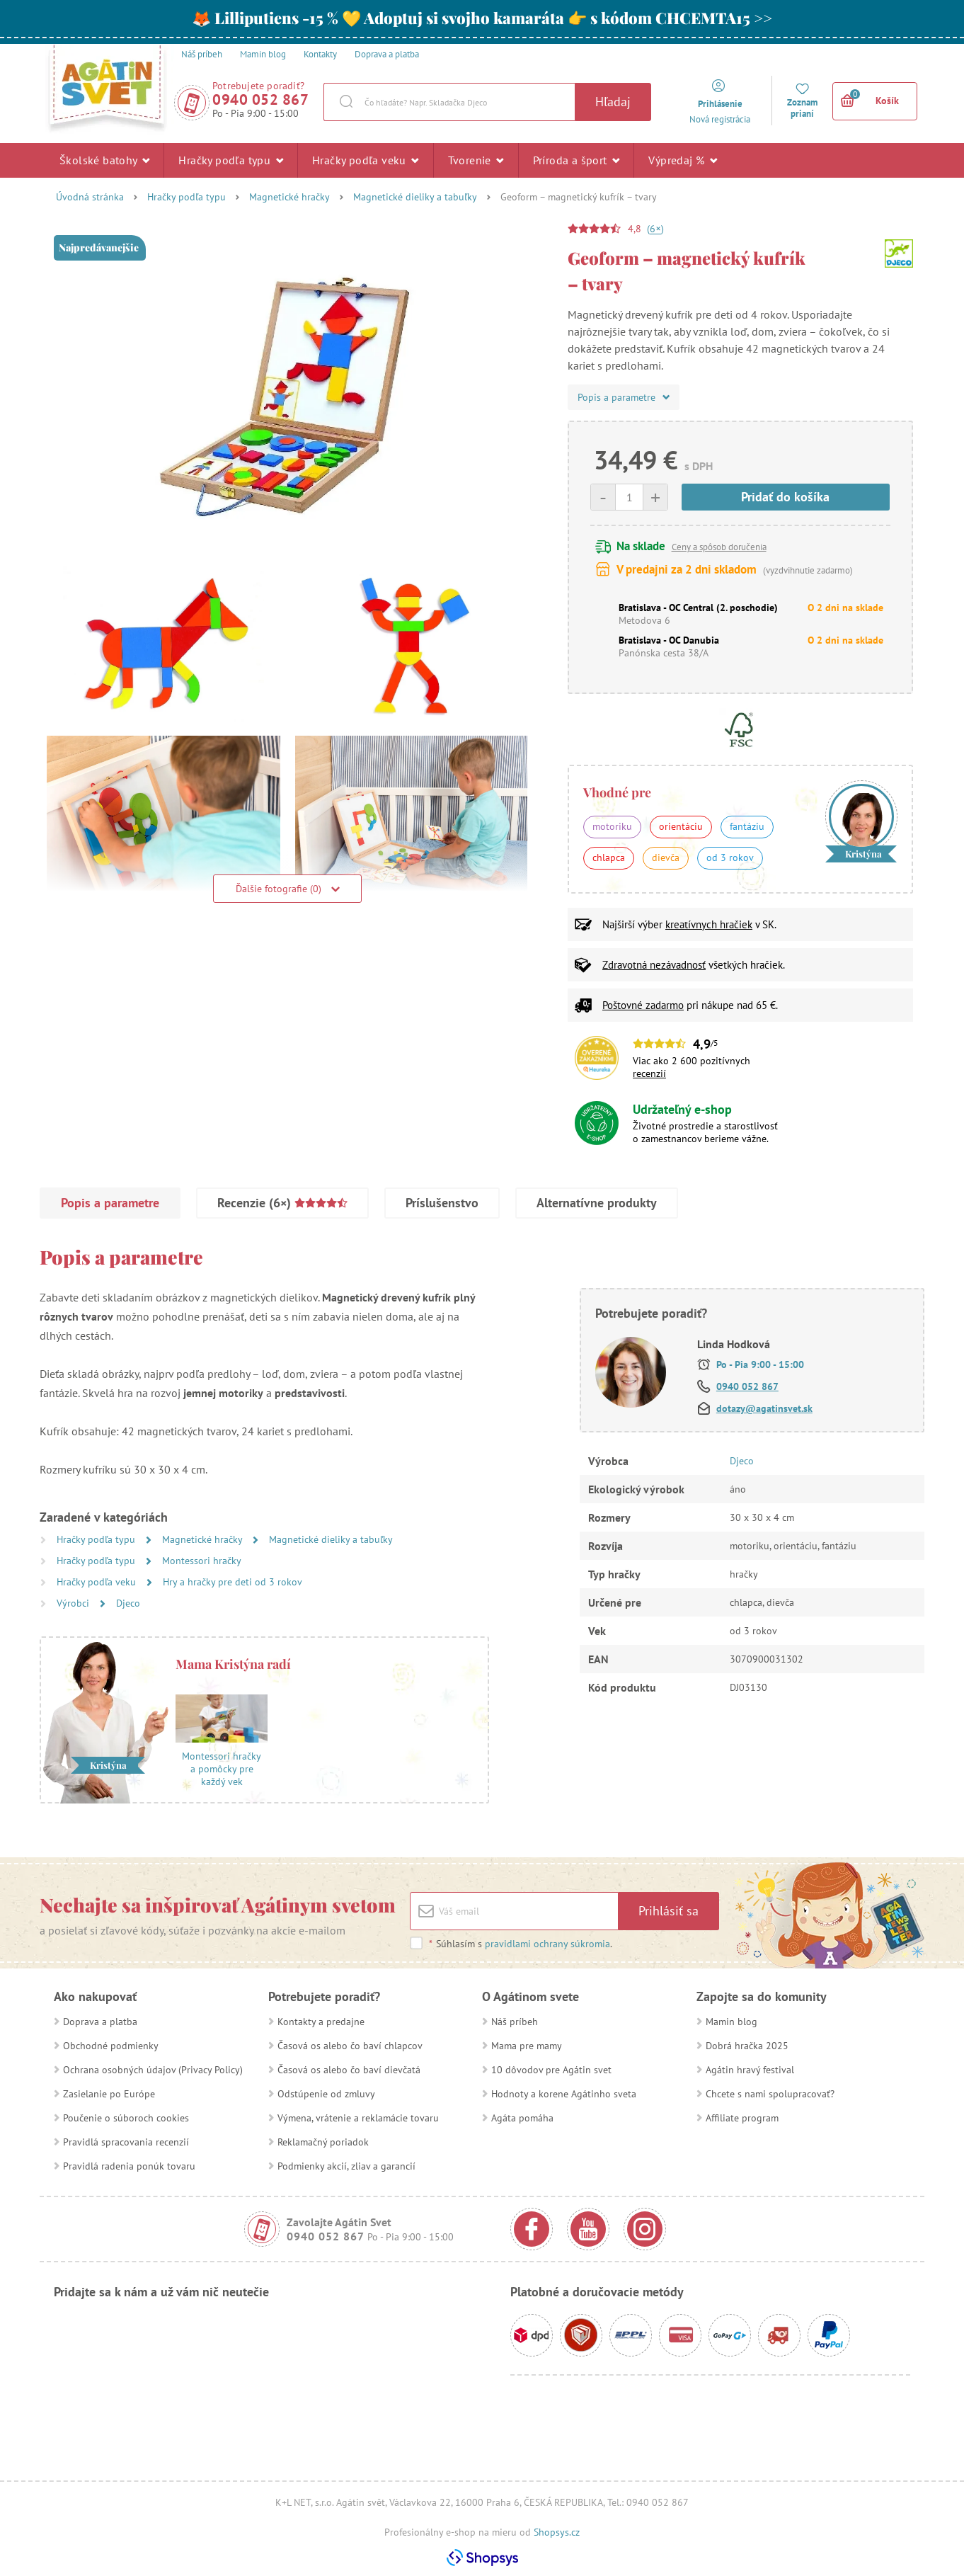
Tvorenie (476, 160)
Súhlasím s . (520, 1943)
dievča (665, 857)
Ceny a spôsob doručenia (719, 547)
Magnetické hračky (289, 196)
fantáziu (747, 826)
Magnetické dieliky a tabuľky (415, 196)
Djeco (128, 1603)
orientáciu (681, 826)
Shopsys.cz (557, 2532)
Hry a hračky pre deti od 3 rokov (232, 1581)
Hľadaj (613, 101)
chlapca (608, 857)
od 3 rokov (730, 857)
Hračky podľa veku (365, 160)
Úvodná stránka (90, 196)
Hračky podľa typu (230, 160)
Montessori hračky (201, 1560)
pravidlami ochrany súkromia (547, 1943)
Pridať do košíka (785, 497)
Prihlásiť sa (668, 1911)
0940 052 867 (260, 99)
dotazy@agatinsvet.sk (764, 1408)
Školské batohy (104, 160)
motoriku (612, 826)
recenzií (649, 1073)
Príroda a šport (576, 160)
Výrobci (74, 1603)
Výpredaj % (682, 160)
